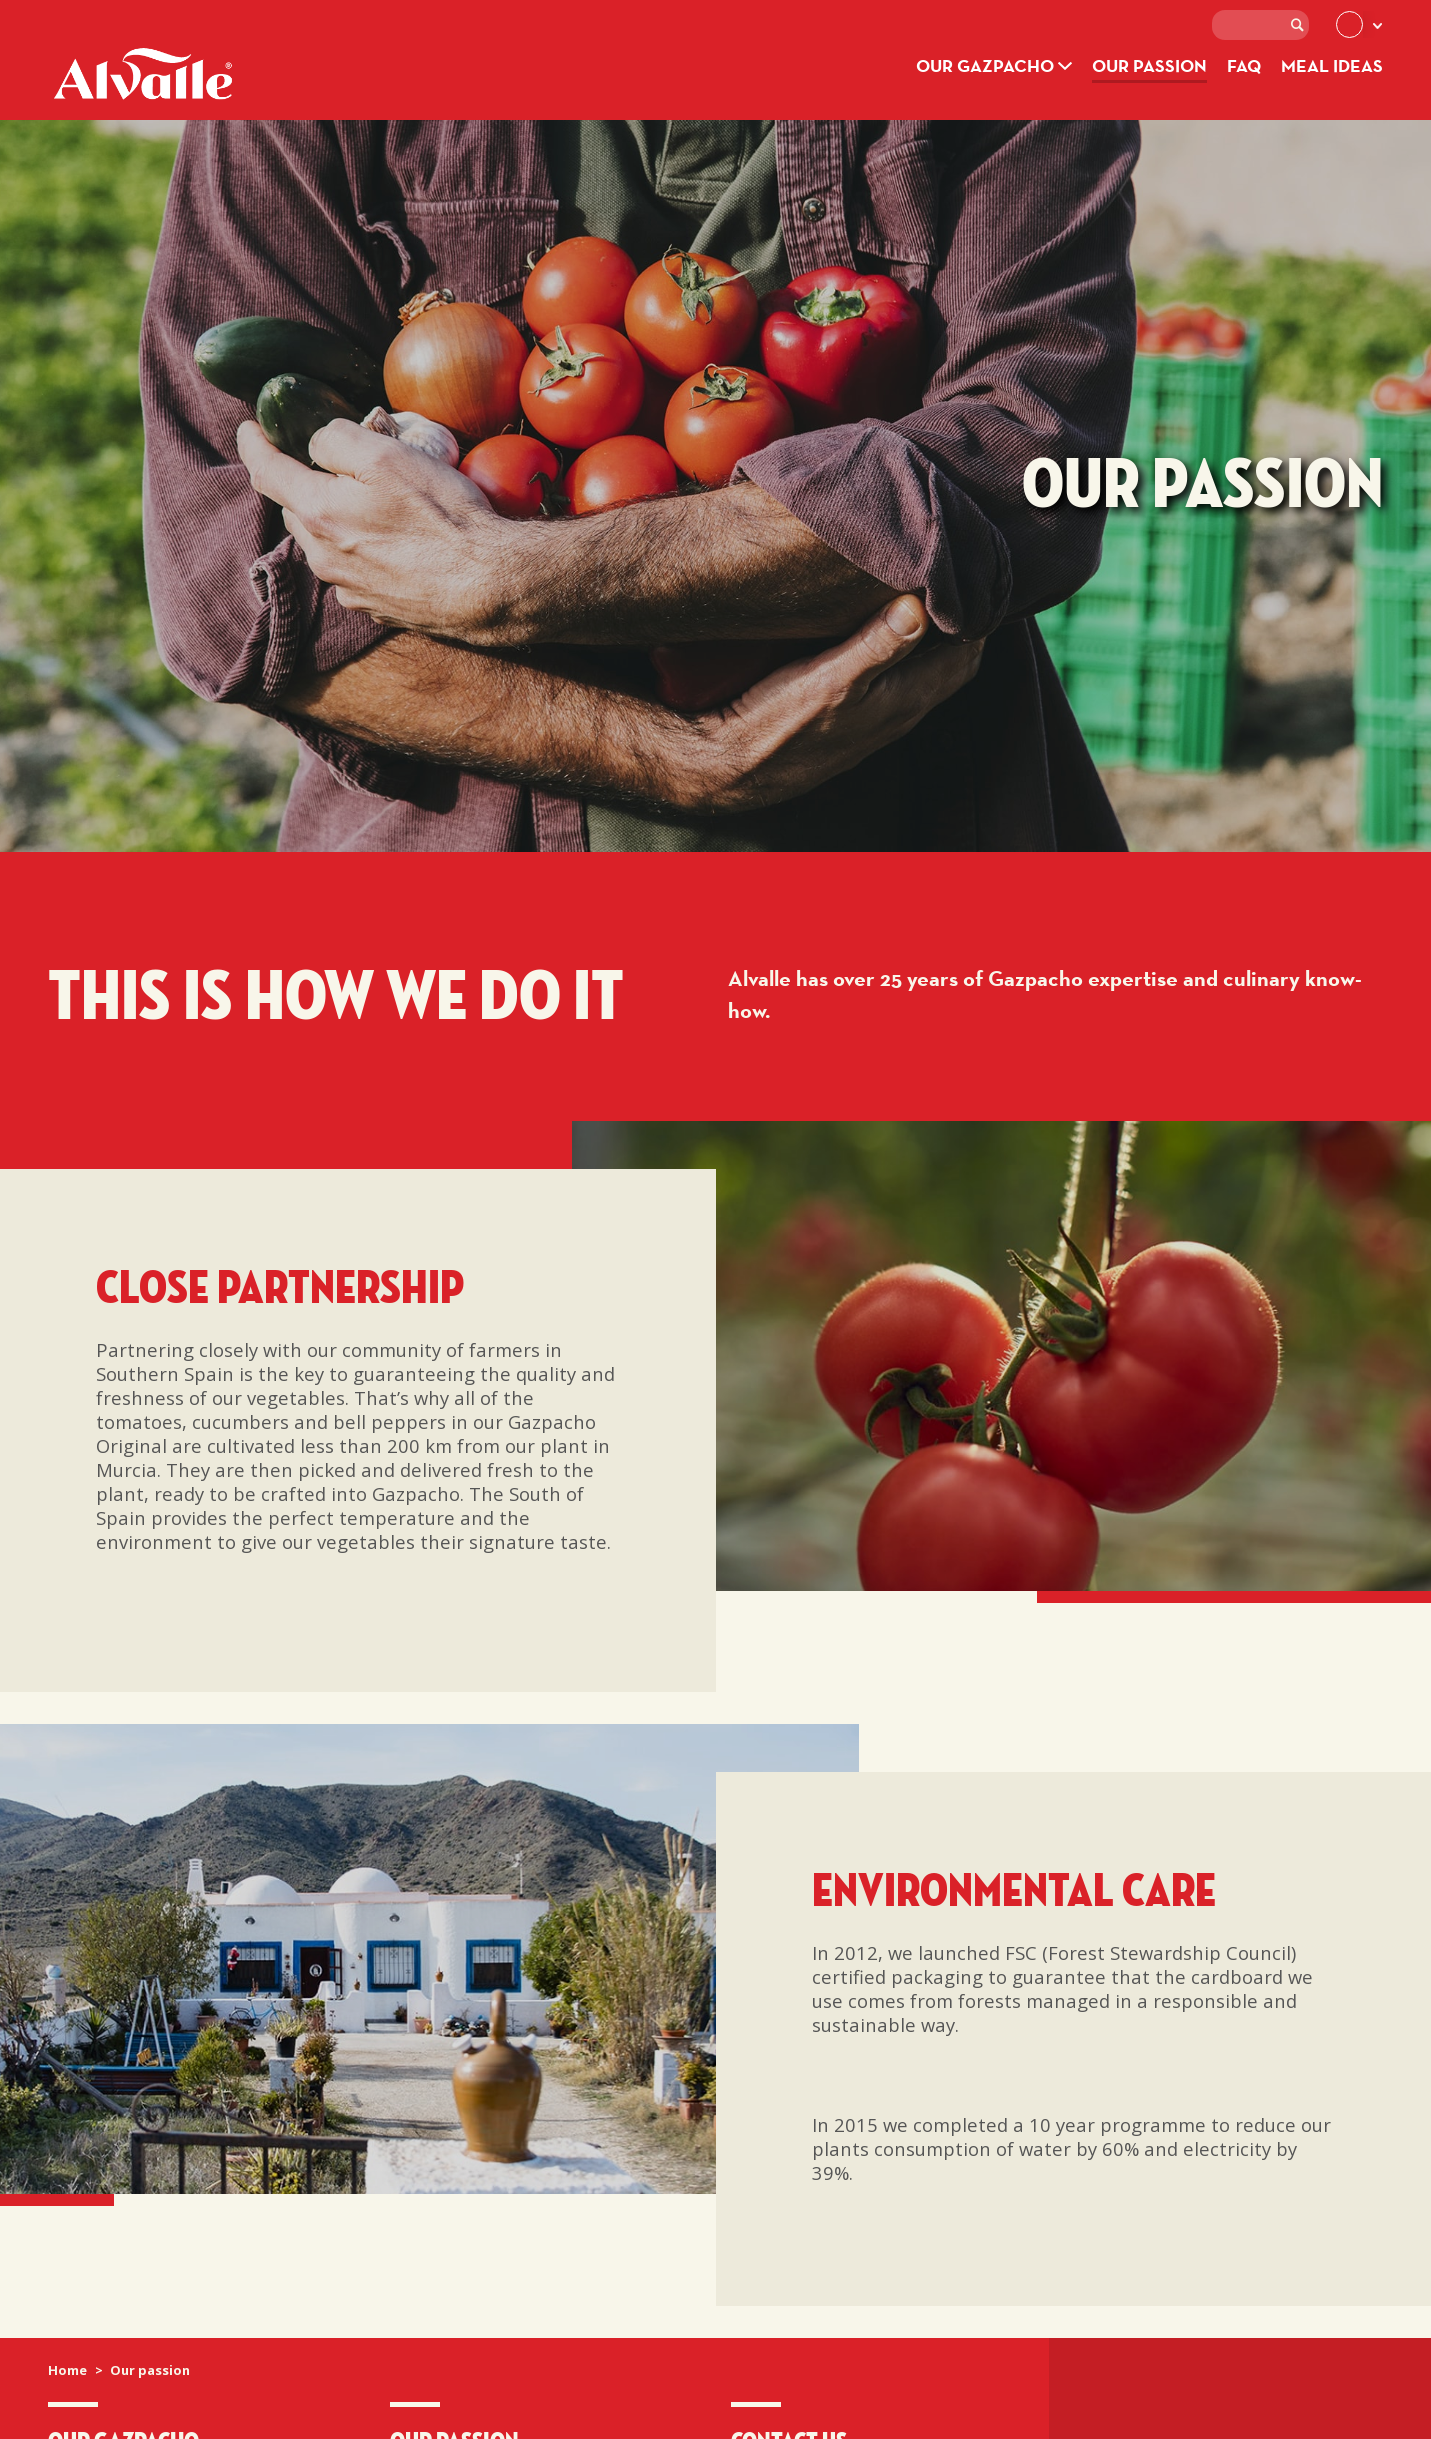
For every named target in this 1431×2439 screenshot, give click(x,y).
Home (67, 2370)
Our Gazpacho (994, 65)
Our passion (1149, 65)
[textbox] (1260, 25)
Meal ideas (1332, 65)
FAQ (1244, 65)
